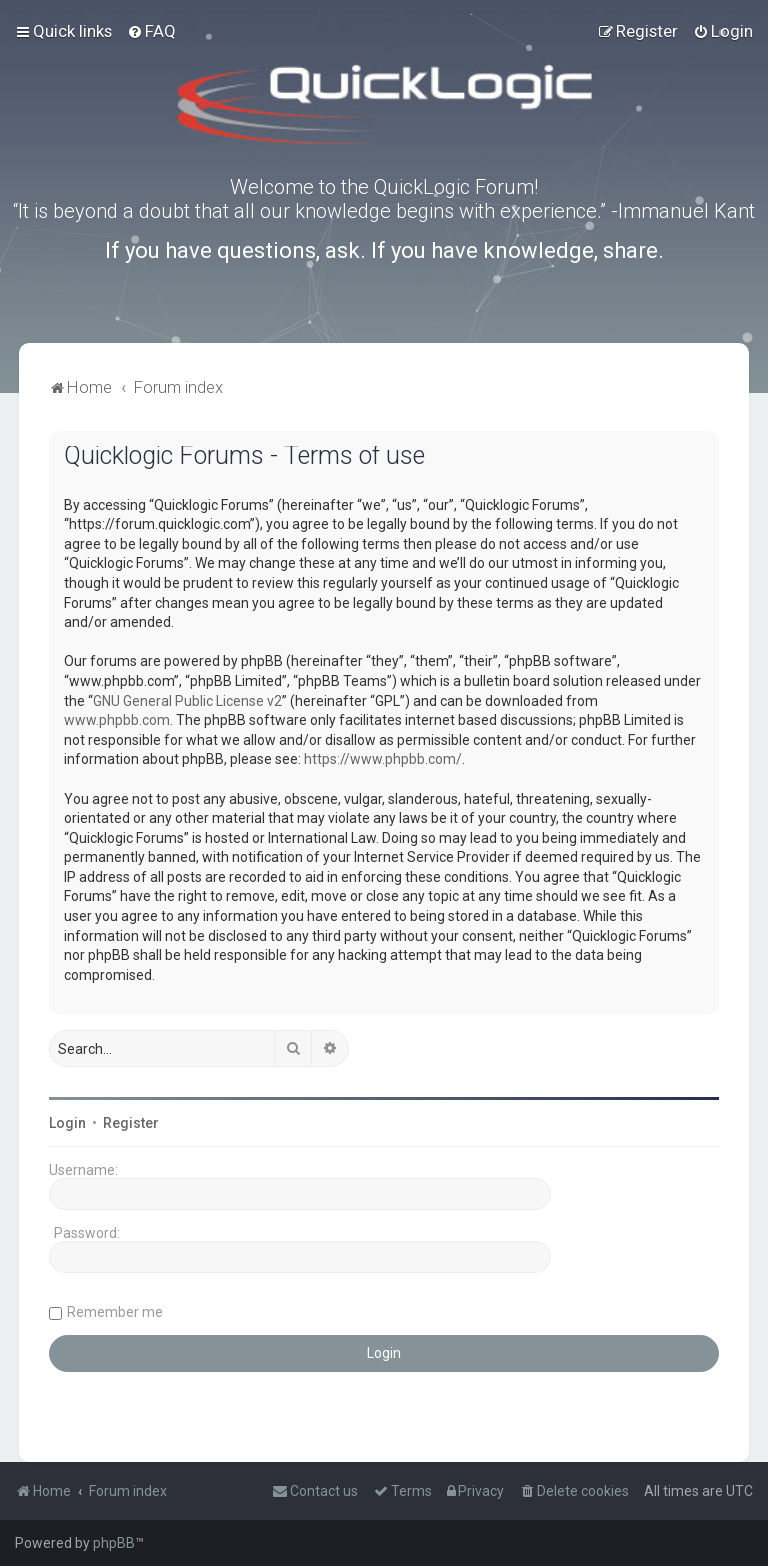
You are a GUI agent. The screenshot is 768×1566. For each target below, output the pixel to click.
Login (67, 1123)
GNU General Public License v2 (187, 701)
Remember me (115, 1312)
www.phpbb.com (117, 720)
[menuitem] (151, 31)
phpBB (114, 1543)
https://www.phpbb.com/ (383, 759)
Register (131, 1123)
